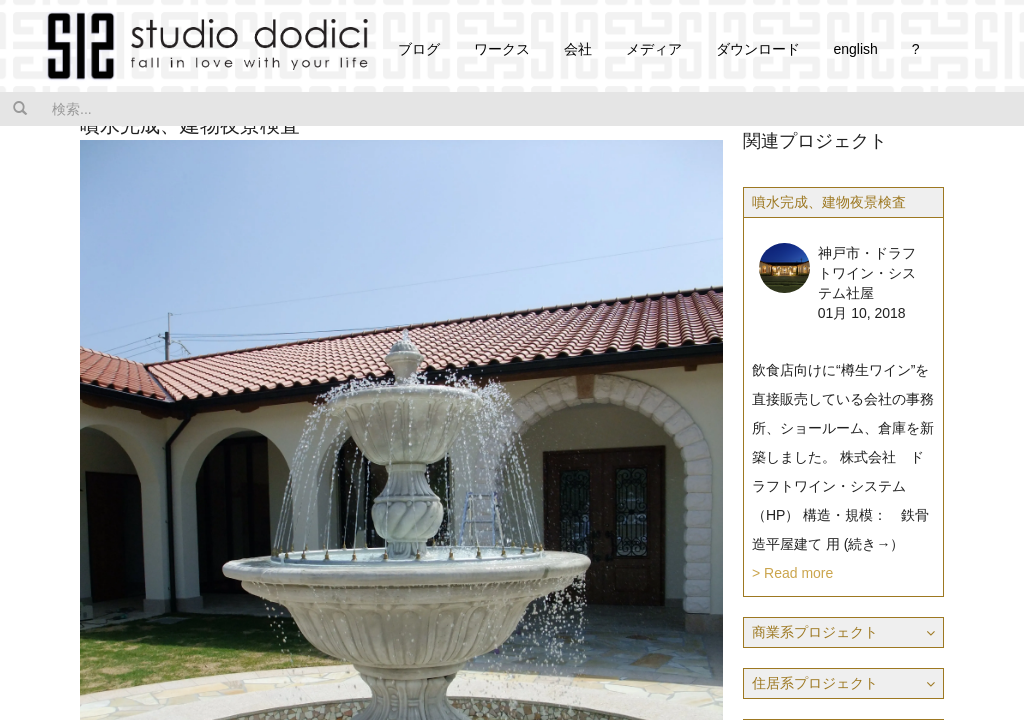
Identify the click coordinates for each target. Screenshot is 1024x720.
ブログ (419, 49)
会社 (578, 49)
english (855, 49)
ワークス (502, 49)
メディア (654, 49)
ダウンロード (758, 49)
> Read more (792, 573)
